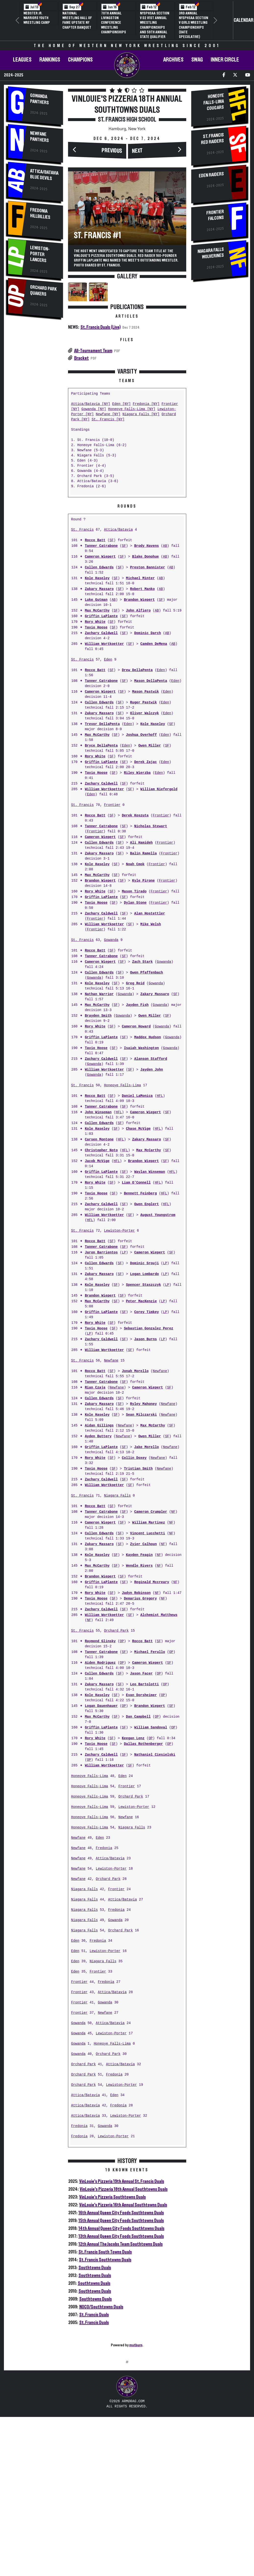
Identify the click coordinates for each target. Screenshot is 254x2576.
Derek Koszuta (135, 815)
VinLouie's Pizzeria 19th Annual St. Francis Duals (121, 2181)
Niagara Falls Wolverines (210, 253)
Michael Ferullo (149, 1652)
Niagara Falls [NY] (141, 414)
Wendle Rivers (139, 1565)
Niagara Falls (117, 1495)
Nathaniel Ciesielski (154, 1754)
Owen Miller (149, 745)
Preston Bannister (147, 567)
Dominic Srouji (144, 1263)
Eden (108, 659)
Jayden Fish (137, 1005)
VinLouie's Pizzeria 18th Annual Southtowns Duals (124, 2189)
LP (124, 1252)
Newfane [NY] (108, 414)
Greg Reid (135, 983)
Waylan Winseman (149, 1172)
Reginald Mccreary (151, 1582)
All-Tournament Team (93, 350)
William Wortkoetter (104, 644)
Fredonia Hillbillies (40, 214)
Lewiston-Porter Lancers (40, 257)
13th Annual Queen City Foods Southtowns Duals (121, 2236)
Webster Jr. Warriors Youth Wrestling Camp (36, 18)
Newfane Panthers (39, 137)
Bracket (81, 358)
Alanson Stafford (150, 1059)
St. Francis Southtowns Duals (105, 2259)
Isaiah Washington (141, 1048)
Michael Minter (140, 578)
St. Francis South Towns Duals (105, 2252)
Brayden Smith (98, 1015)
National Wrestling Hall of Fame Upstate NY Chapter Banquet (77, 20)
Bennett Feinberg (140, 1193)
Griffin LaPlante (101, 616)
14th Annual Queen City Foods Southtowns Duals (121, 2228)
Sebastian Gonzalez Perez (148, 1328)
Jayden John (151, 1069)
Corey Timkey (146, 1312)
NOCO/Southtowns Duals (101, 2306)
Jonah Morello (135, 1371)
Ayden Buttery (98, 1436)
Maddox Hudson (147, 1037)
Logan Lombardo (144, 1274)
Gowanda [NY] (93, 409)
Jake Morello (146, 1447)
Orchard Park (116, 1630)
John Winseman (98, 1112)
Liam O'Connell (136, 1182)
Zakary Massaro (99, 589)
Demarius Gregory (140, 1598)
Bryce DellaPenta (101, 745)
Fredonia (104, 1848)
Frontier (112, 805)
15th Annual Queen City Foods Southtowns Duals (121, 2220)
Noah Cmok (135, 864)
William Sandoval (150, 1727)
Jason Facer (141, 1673)
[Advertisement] (127, 2408)
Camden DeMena (153, 644)
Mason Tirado (134, 891)
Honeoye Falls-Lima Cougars (213, 102)
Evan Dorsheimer (141, 1695)
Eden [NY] (121, 404)
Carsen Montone (99, 1139)
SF (112, 540)
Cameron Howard (136, 1026)
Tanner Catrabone (101, 546)
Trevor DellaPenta (102, 724)
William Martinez (148, 1522)
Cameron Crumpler (150, 1512)
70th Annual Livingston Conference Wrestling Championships (113, 22)
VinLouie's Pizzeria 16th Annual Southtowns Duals (123, 2204)
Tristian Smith (138, 1468)
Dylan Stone (135, 902)
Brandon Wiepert (139, 600)
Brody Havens (146, 546)
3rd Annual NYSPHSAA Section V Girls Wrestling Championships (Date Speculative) (193, 25)
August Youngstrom (157, 1215)
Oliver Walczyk (144, 713)
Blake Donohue (145, 556)
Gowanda (111, 940)
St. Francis (82, 529)
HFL (160, 1096)
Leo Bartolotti (144, 1684)
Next (137, 151)
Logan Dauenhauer (101, 1706)
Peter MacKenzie (141, 1301)
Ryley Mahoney (143, 1404)
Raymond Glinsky (100, 1641)
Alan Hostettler (149, 913)
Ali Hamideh (141, 842)
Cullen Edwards (99, 567)
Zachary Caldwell (101, 633)
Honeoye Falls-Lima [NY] (131, 409)
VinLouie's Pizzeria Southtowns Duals (112, 2197)
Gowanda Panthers (39, 99)
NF (173, 1512)
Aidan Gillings (99, 1425)
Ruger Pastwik (143, 702)
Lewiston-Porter (119, 1230)
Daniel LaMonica (137, 1096)
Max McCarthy (97, 610)
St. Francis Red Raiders (212, 138)
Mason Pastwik (145, 691)
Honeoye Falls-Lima (122, 1085)
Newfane (111, 1360)
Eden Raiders (211, 174)
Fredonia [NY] (146, 404)
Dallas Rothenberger (143, 1744)
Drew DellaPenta (137, 670)
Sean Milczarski (141, 1415)
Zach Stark (142, 962)
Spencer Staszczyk (143, 1285)
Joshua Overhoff (141, 735)
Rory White (95, 622)
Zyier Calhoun (143, 1544)
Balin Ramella (143, 853)
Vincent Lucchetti (147, 1533)
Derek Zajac (145, 762)
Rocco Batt (95, 540)
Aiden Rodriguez (100, 1663)
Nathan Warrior (99, 994)
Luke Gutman (96, 600)
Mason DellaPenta (150, 681)
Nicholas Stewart (150, 826)
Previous (112, 151)
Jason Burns (145, 1339)
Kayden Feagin (139, 1555)
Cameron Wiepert (100, 556)
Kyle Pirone (143, 880)
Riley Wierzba (137, 773)
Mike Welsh (150, 924)
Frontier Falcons (215, 215)
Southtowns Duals (95, 2267)
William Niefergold (158, 789)
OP (122, 1641)
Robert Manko (142, 589)
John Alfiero (138, 610)
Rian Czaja (95, 1387)
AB (165, 546)
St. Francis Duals (94, 2314)
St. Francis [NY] (108, 419)
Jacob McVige (97, 1161)
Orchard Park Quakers (43, 293)
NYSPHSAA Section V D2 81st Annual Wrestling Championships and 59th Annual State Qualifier (154, 25)
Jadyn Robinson (136, 1593)
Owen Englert (146, 1204)
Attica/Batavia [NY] (90, 404)
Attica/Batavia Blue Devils (44, 174)
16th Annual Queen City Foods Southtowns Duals (121, 2212)
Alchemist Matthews (158, 1615)
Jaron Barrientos (101, 1252)
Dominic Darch (147, 633)
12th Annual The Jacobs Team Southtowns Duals (121, 2244)
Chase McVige (138, 1128)
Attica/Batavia (118, 529)
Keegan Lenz (133, 1738)
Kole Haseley (97, 578)
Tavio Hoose (96, 627)
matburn (135, 2345)
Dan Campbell (138, 1716)
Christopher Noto (101, 1150)
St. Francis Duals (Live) (101, 327)
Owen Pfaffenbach (146, 972)
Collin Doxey (134, 1458)
